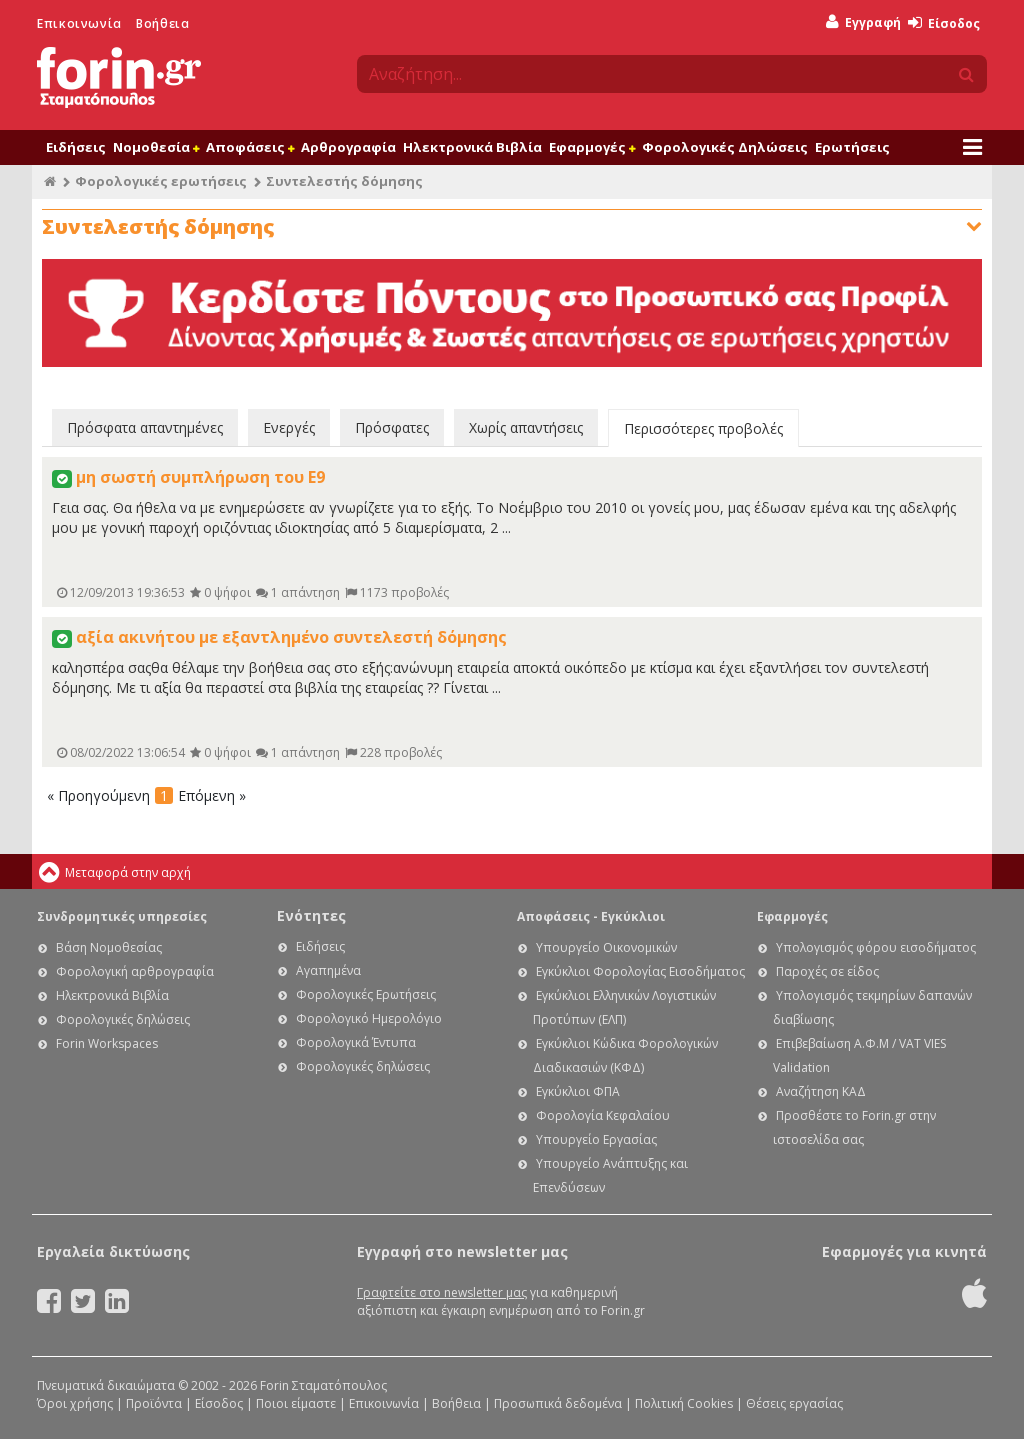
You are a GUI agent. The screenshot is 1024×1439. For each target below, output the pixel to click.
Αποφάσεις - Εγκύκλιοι (591, 916)
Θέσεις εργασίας (794, 1403)
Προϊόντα (154, 1403)
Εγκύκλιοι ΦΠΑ (578, 1091)
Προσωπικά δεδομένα (558, 1403)
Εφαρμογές (592, 147)
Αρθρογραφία (348, 147)
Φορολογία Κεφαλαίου (603, 1115)
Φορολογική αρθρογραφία (135, 971)
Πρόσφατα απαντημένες (145, 427)
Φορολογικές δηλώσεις (123, 1019)
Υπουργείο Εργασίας (596, 1139)
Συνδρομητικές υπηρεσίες (122, 916)
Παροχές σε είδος (827, 971)
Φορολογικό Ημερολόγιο (369, 1018)
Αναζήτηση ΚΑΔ (821, 1091)
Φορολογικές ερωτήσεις (161, 181)
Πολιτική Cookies (684, 1403)
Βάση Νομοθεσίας (109, 947)
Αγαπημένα (328, 970)
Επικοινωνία (79, 23)
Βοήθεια (162, 23)
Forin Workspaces (107, 1043)
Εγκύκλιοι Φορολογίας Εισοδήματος (640, 971)
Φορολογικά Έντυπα (356, 1042)
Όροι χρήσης (75, 1403)
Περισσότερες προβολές (703, 428)
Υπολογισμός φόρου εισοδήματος (876, 947)
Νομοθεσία (156, 147)
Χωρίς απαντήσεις (526, 427)
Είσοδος (944, 23)
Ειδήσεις (76, 147)
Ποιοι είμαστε (296, 1403)
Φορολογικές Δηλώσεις (725, 147)
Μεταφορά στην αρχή (128, 872)
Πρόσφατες (392, 427)
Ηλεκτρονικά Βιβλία (472, 147)
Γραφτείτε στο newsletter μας (442, 1292)
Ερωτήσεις (852, 147)
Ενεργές (289, 427)
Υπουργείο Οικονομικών (606, 947)
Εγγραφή (863, 22)
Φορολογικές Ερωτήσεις (366, 994)
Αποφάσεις (250, 147)
